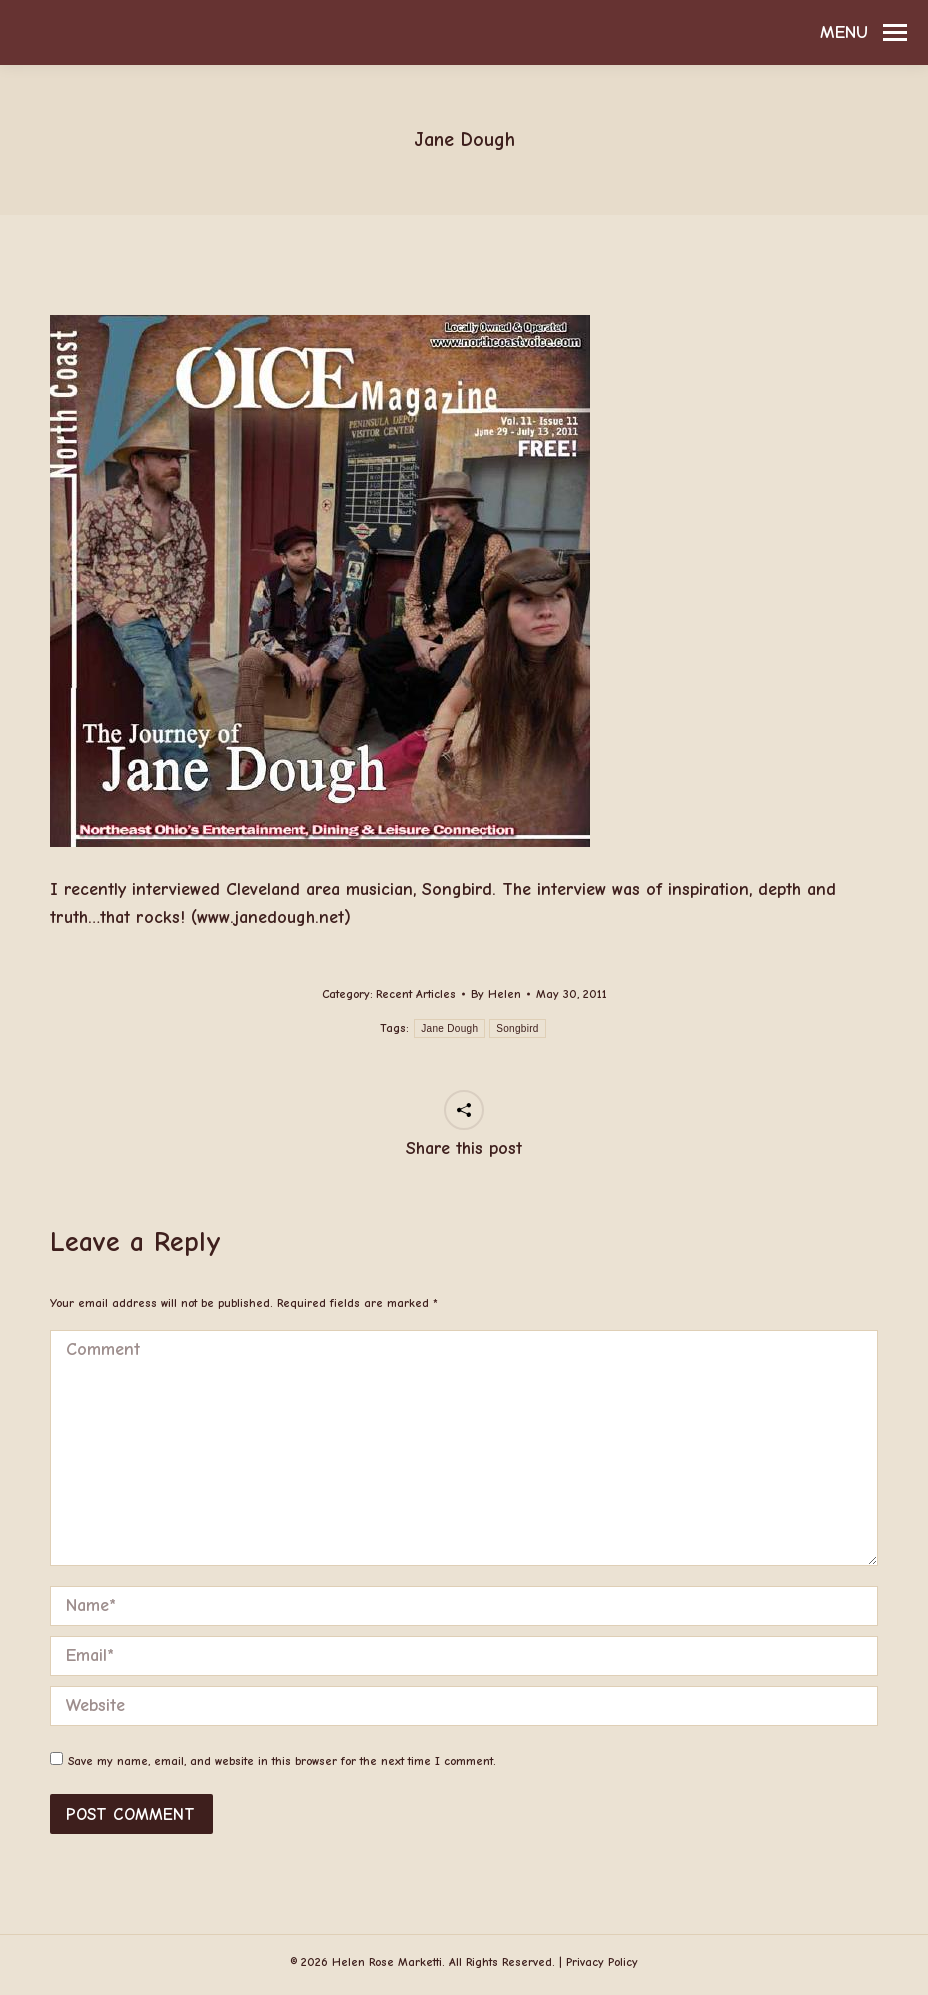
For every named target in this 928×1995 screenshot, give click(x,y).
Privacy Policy (602, 1962)
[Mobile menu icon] (863, 33)
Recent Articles (416, 994)
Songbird (517, 1028)
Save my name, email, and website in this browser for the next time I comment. (282, 1761)
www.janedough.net (270, 917)
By (496, 994)
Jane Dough (449, 1028)
